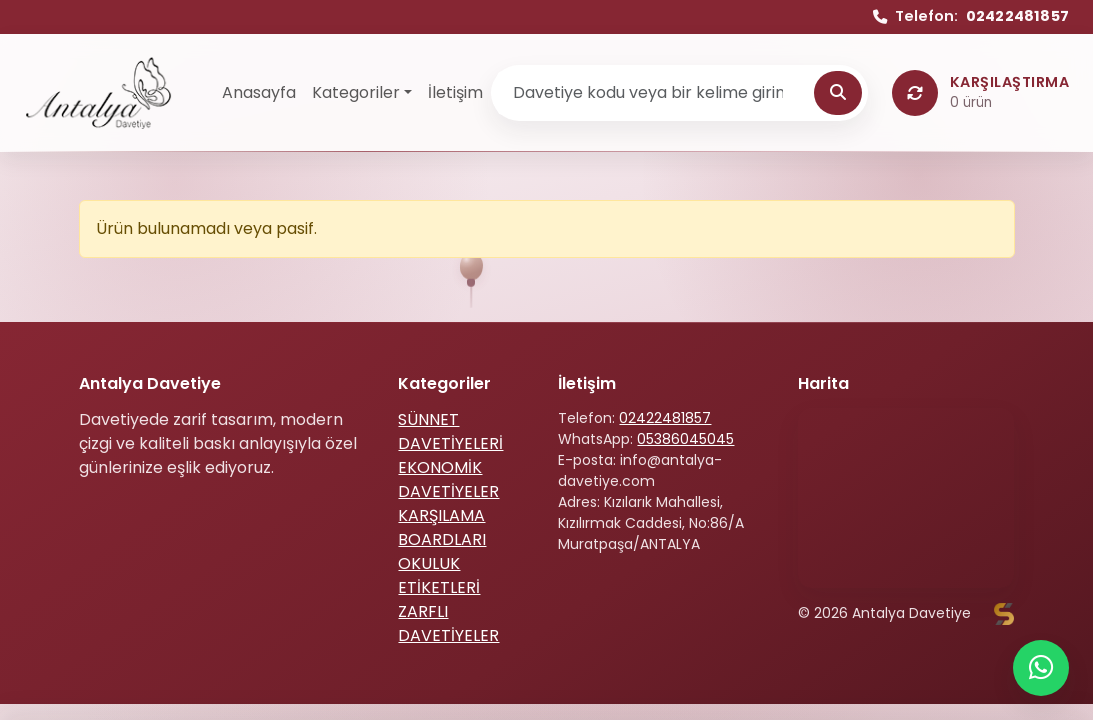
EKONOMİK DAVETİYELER (448, 479)
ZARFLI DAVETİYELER (448, 623)
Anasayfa (259, 92)
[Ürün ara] (655, 93)
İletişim (455, 92)
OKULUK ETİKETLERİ (439, 575)
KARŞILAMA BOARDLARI (442, 527)
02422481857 (665, 418)
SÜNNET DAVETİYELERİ (450, 431)
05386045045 (685, 439)
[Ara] (838, 93)
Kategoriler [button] (356, 92)
